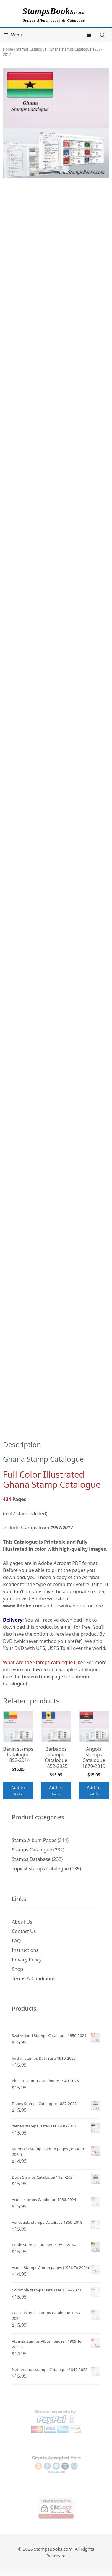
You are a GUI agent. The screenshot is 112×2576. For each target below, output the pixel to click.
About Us (22, 1922)
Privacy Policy (27, 1959)
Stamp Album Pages (34, 1840)
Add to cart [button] (18, 1790)
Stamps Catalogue (31, 49)
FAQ (16, 1940)
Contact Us (24, 1931)
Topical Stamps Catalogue (40, 1868)
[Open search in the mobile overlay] (103, 35)
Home (8, 49)
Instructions (25, 1950)
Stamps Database (31, 1859)
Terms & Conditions (33, 1978)
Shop (17, 1969)
